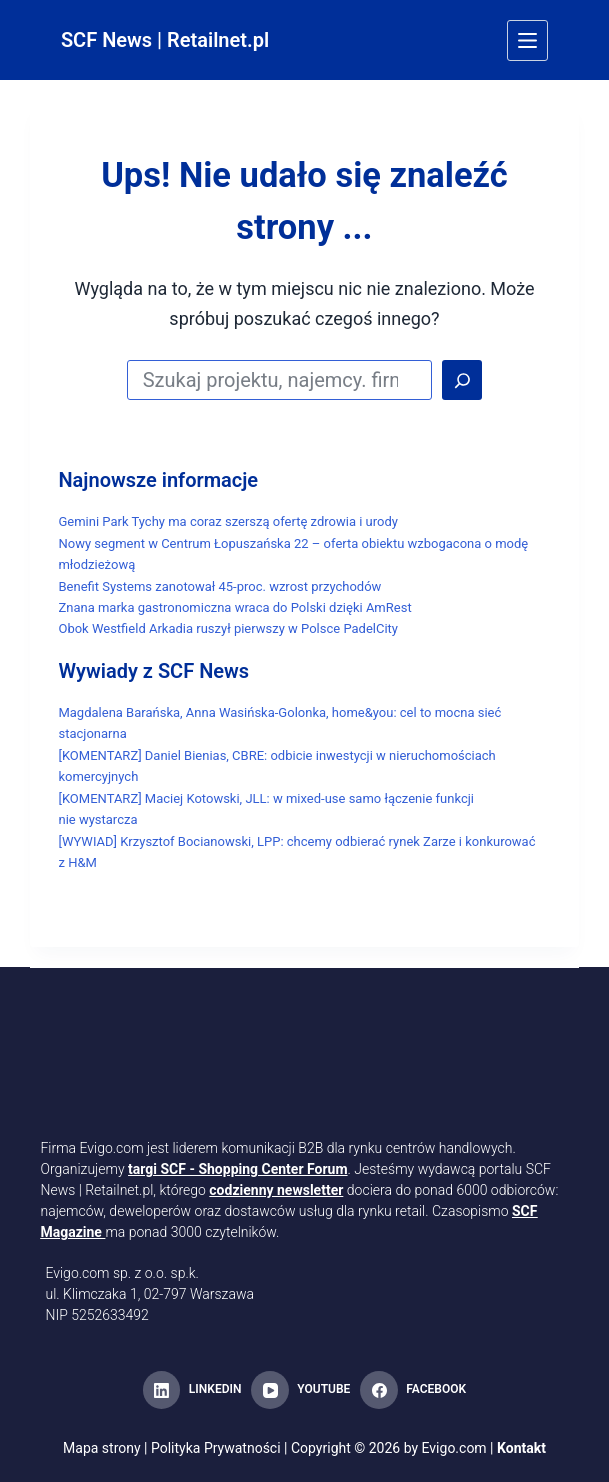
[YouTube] (300, 1390)
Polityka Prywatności (216, 1448)
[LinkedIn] (192, 1390)
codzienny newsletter (276, 1190)
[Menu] (527, 40)
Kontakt (521, 1448)
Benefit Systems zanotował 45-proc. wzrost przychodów (219, 586)
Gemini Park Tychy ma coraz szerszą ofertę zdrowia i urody (227, 521)
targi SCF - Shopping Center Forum (238, 1169)
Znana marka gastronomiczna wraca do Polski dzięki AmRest (234, 607)
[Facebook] (413, 1390)
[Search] (462, 380)
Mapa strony (102, 1448)
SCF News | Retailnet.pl (165, 40)
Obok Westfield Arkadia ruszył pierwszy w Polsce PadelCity (228, 628)
